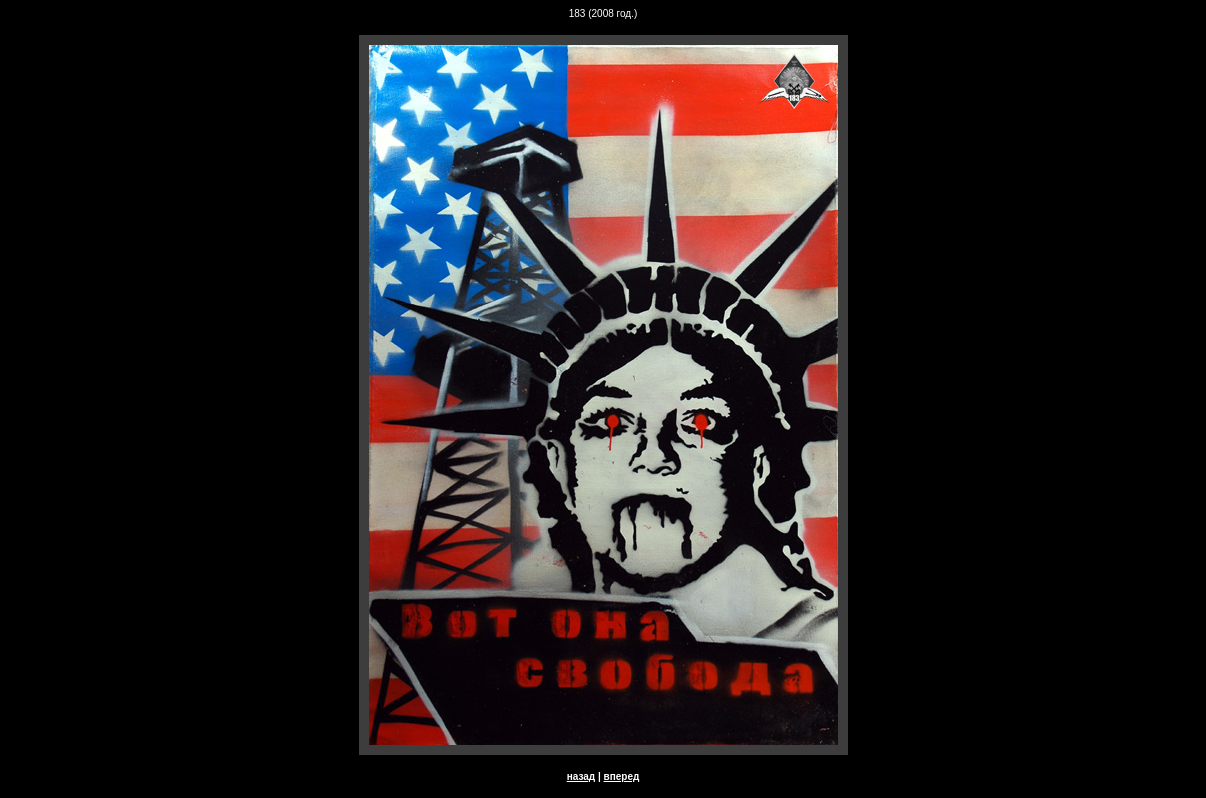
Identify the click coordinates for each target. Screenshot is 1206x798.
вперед (622, 776)
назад (581, 776)
